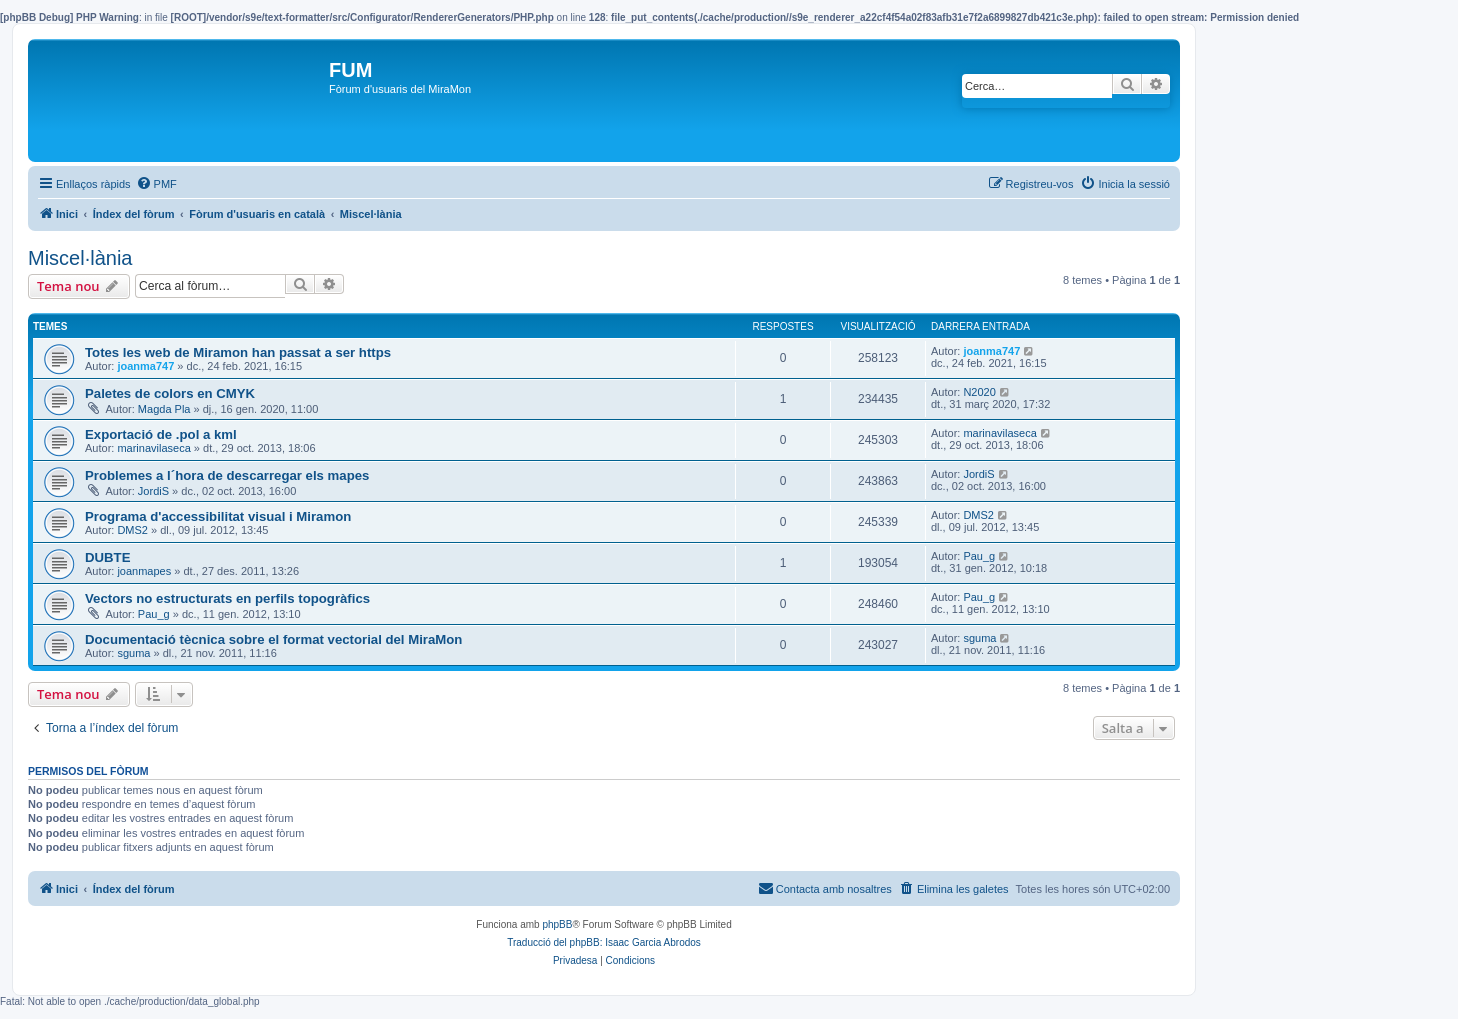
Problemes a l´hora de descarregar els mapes (227, 475)
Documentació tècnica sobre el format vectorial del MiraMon (273, 639)
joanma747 (145, 366)
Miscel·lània (80, 258)
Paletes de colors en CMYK (170, 393)
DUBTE (107, 557)
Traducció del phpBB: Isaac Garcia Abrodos (604, 942)
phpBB (557, 924)
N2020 (979, 392)
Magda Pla (164, 409)
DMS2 (132, 530)
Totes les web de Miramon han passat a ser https (238, 352)
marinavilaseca (153, 448)
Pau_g (979, 556)
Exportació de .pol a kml (161, 434)
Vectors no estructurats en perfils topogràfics (227, 598)
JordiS (153, 491)
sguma (133, 653)
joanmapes (144, 571)
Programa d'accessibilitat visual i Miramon (218, 516)
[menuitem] (156, 184)
